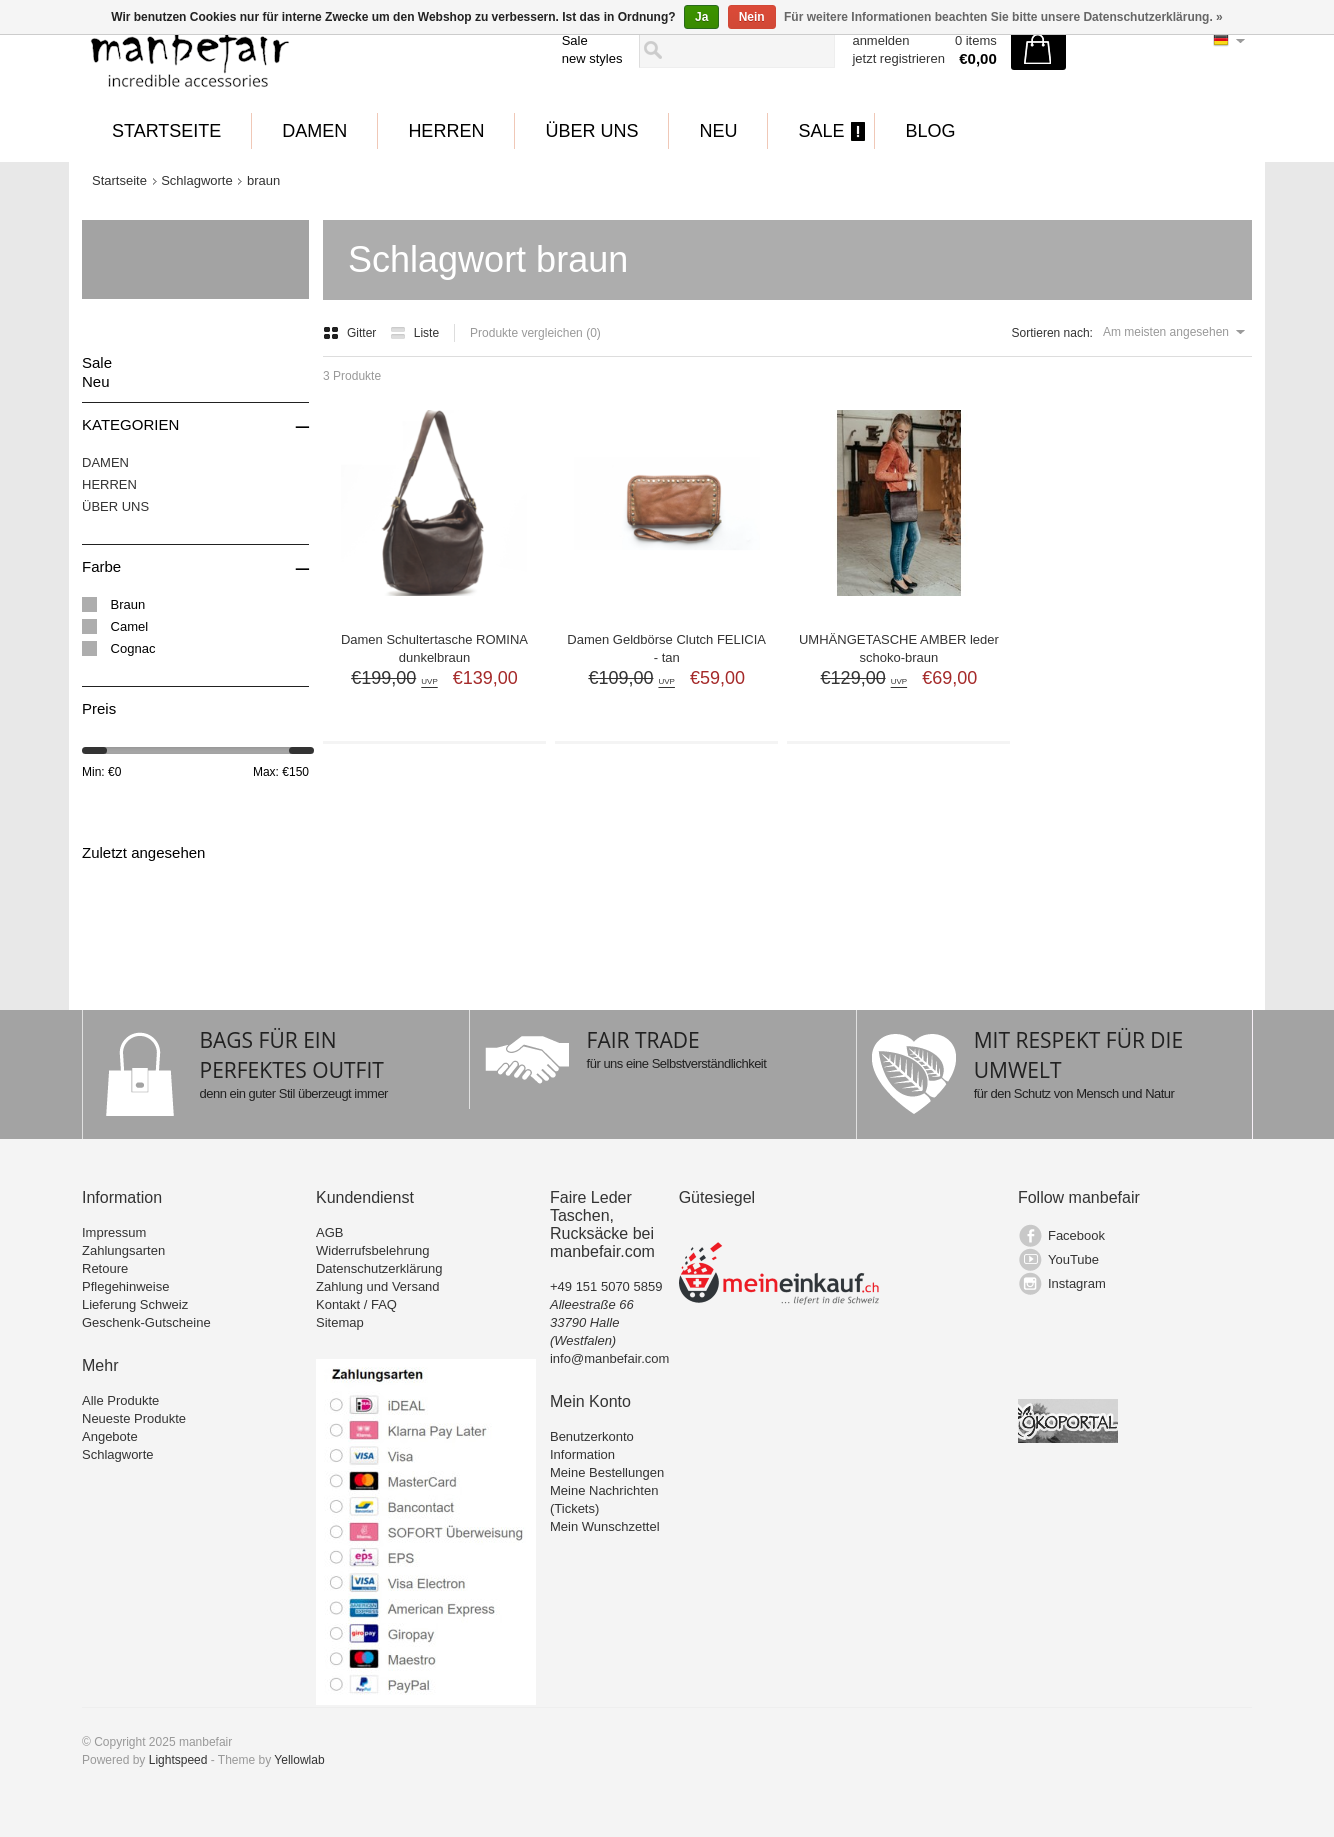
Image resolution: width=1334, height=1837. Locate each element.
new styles (592, 58)
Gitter (351, 333)
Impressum (114, 1232)
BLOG (930, 131)
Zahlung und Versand (378, 1286)
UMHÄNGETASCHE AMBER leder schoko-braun (899, 648)
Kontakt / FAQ (356, 1304)
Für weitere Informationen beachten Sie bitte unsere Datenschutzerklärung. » (1003, 17)
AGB (329, 1232)
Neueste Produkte (134, 1418)
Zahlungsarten (123, 1250)
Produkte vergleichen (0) (535, 333)
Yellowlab (299, 1760)
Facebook (1076, 1235)
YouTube (1073, 1259)
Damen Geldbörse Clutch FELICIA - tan (666, 648)
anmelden (880, 40)
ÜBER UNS (591, 131)
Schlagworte (197, 180)
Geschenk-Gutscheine (146, 1322)
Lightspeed (178, 1760)
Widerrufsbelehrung (372, 1250)
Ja (701, 17)
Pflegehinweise (125, 1286)
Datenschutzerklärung (379, 1268)
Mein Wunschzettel (605, 1526)
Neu (718, 131)
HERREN (446, 131)
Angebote (110, 1436)
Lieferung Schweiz (135, 1304)
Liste (414, 333)
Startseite (166, 131)
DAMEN (314, 131)
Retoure (105, 1268)
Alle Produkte (120, 1400)
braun (263, 180)
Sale (575, 40)
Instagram (1077, 1283)
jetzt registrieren (898, 58)
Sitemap (340, 1322)
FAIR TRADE (643, 1040)
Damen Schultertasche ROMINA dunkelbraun (434, 648)
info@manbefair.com (609, 1358)
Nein (752, 17)
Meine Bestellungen (607, 1472)
